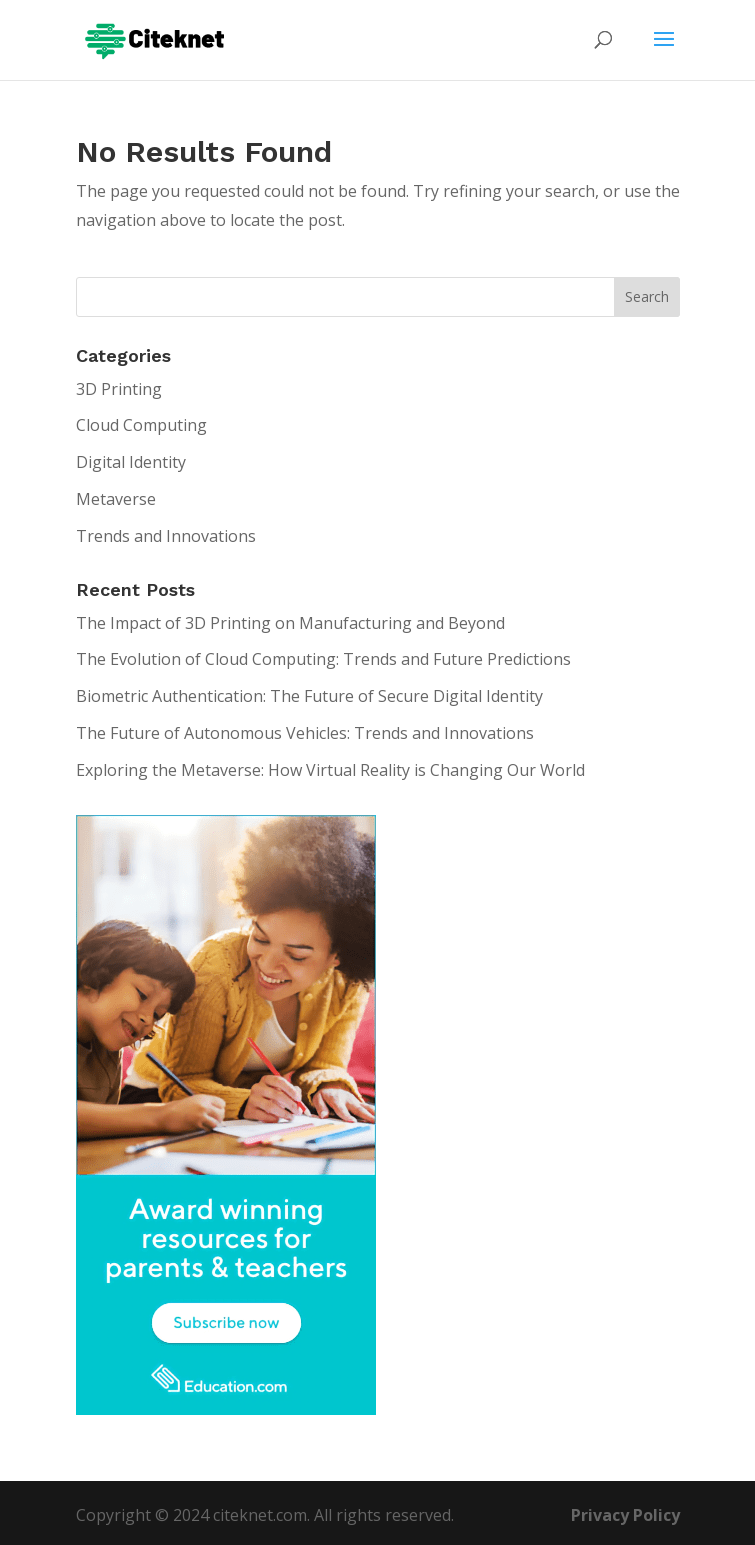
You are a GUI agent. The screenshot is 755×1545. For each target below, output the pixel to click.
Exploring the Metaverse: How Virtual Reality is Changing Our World (330, 770)
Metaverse (116, 499)
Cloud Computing (141, 425)
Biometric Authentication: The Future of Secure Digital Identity (309, 696)
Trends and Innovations (166, 536)
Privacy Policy (625, 1515)
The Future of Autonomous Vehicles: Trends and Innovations (305, 733)
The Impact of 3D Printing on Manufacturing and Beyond (290, 623)
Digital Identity (131, 462)
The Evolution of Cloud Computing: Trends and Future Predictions (323, 659)
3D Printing (119, 389)
